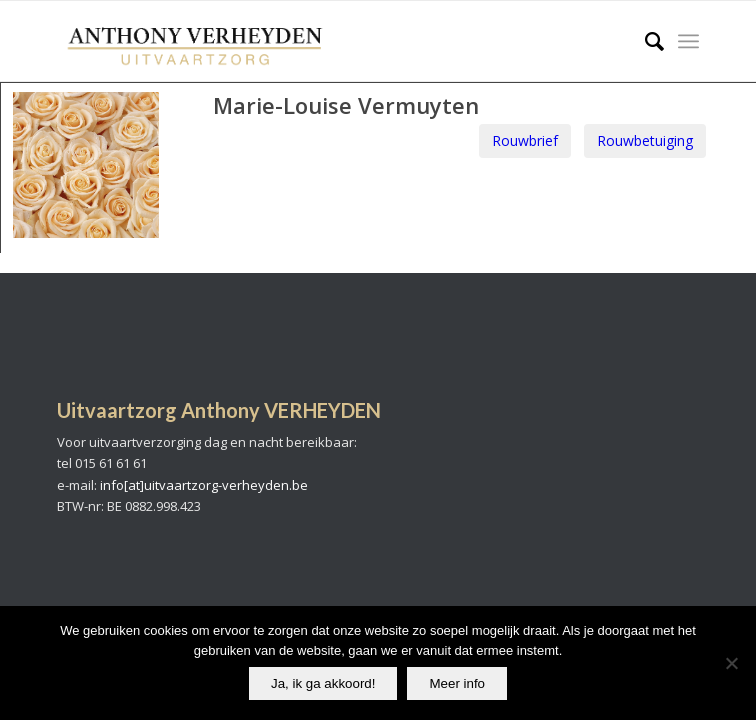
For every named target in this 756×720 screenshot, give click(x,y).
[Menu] (688, 41)
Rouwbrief (525, 140)
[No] (731, 663)
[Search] (644, 41)
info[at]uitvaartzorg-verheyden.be (204, 485)
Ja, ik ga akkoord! (323, 683)
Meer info (457, 683)
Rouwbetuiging (645, 140)
